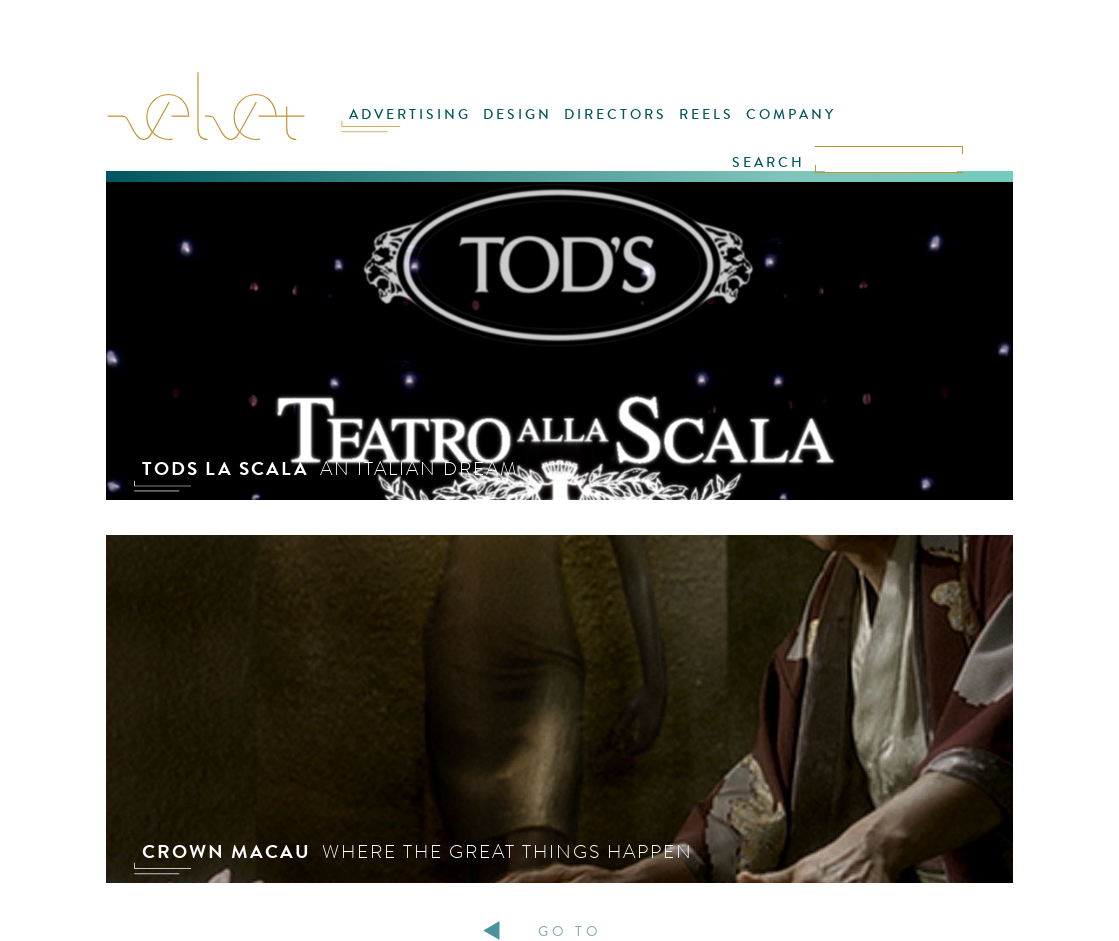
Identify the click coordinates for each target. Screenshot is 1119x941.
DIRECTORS (615, 114)
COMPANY (791, 114)
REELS (706, 114)
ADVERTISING (410, 114)
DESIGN (517, 114)
